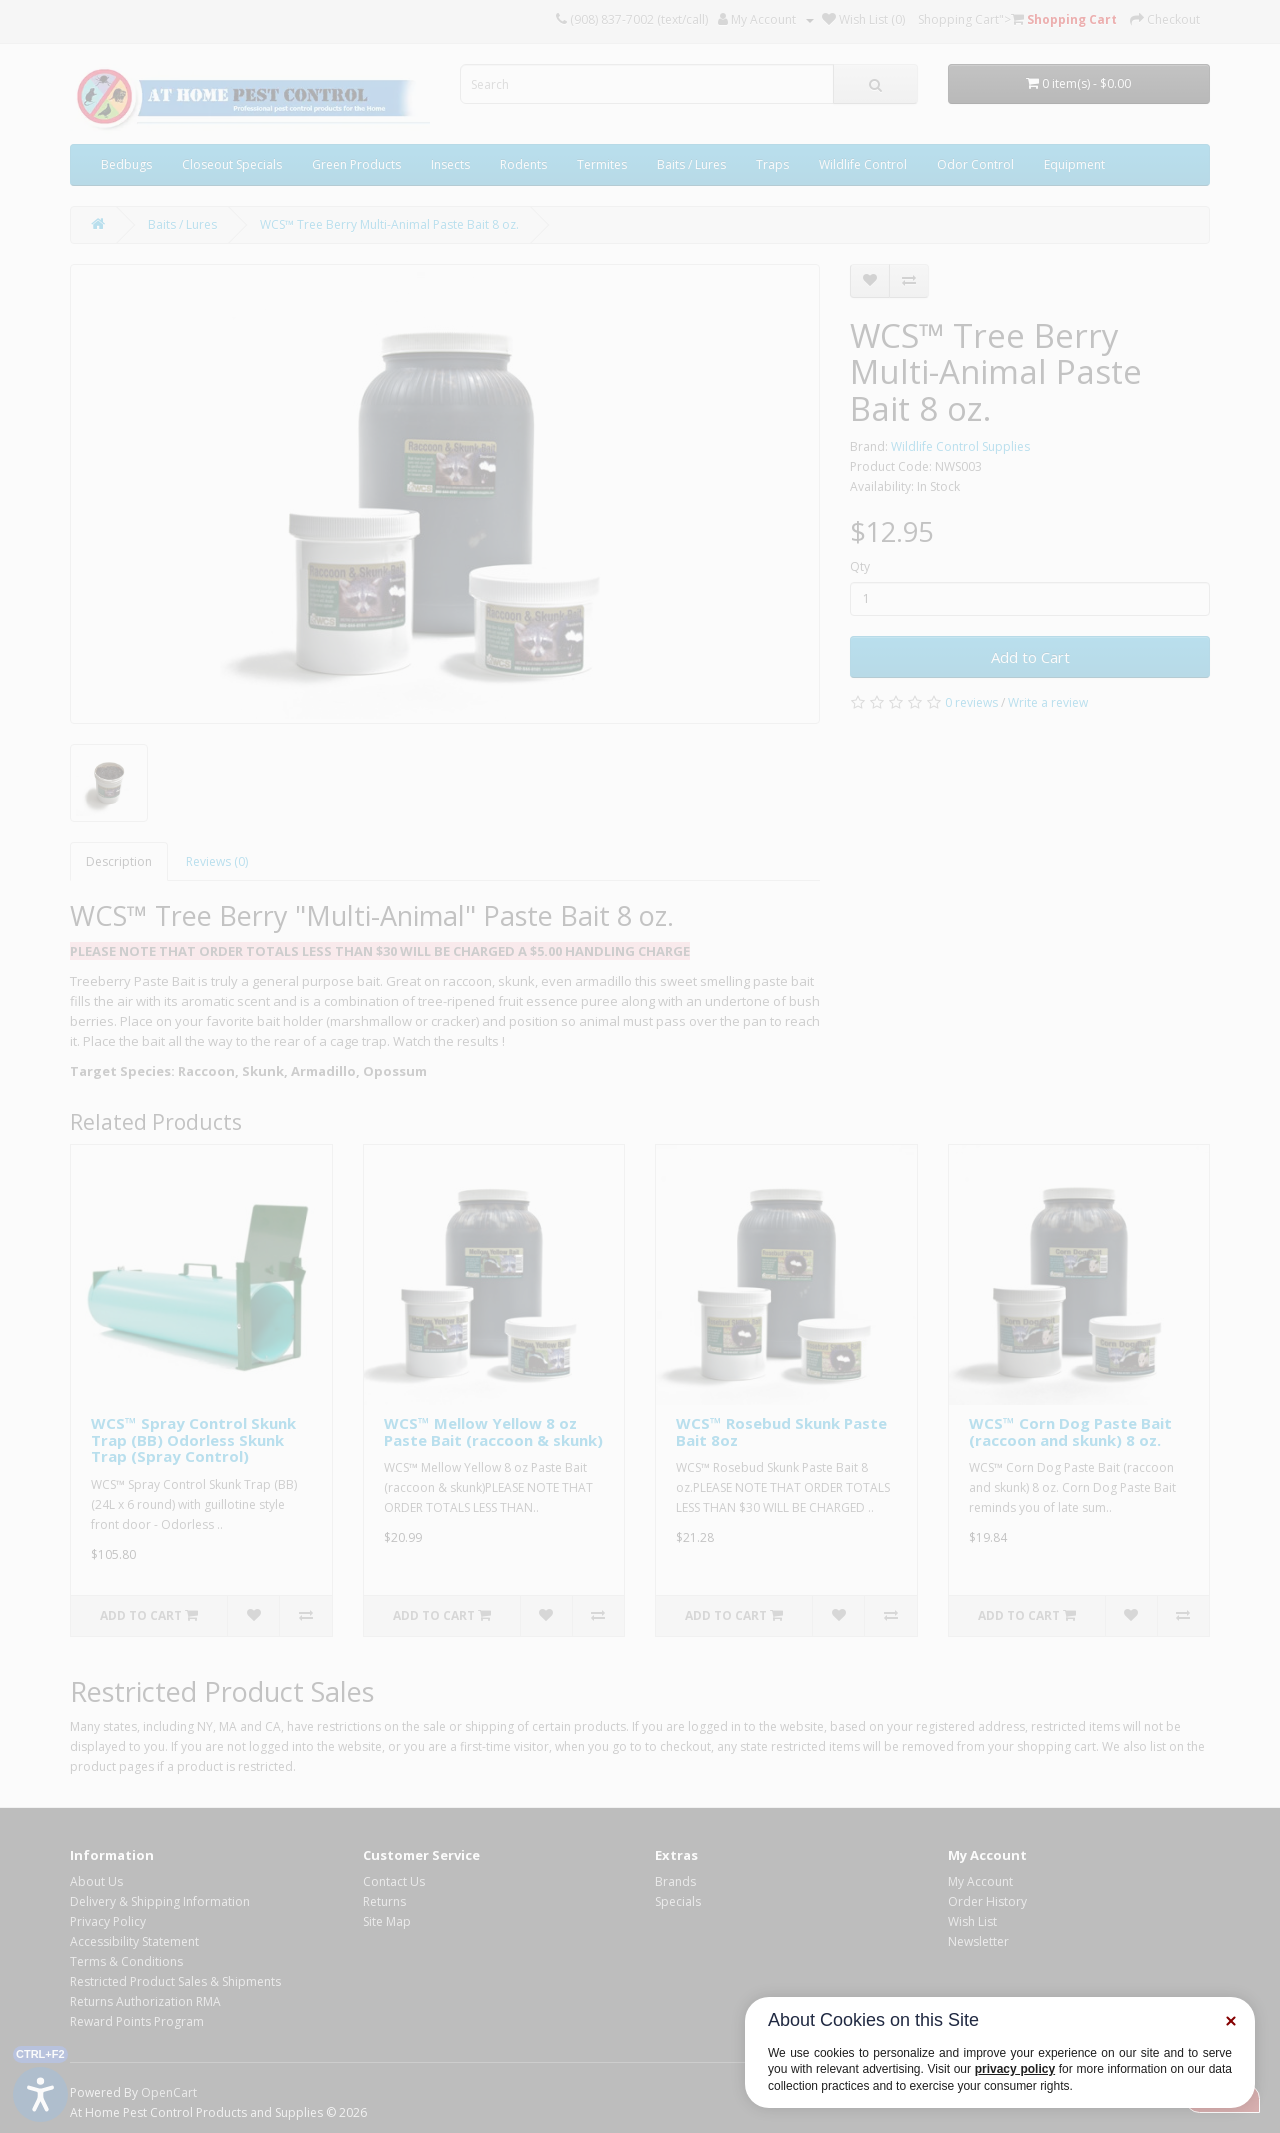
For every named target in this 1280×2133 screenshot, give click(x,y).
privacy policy (1015, 2069)
